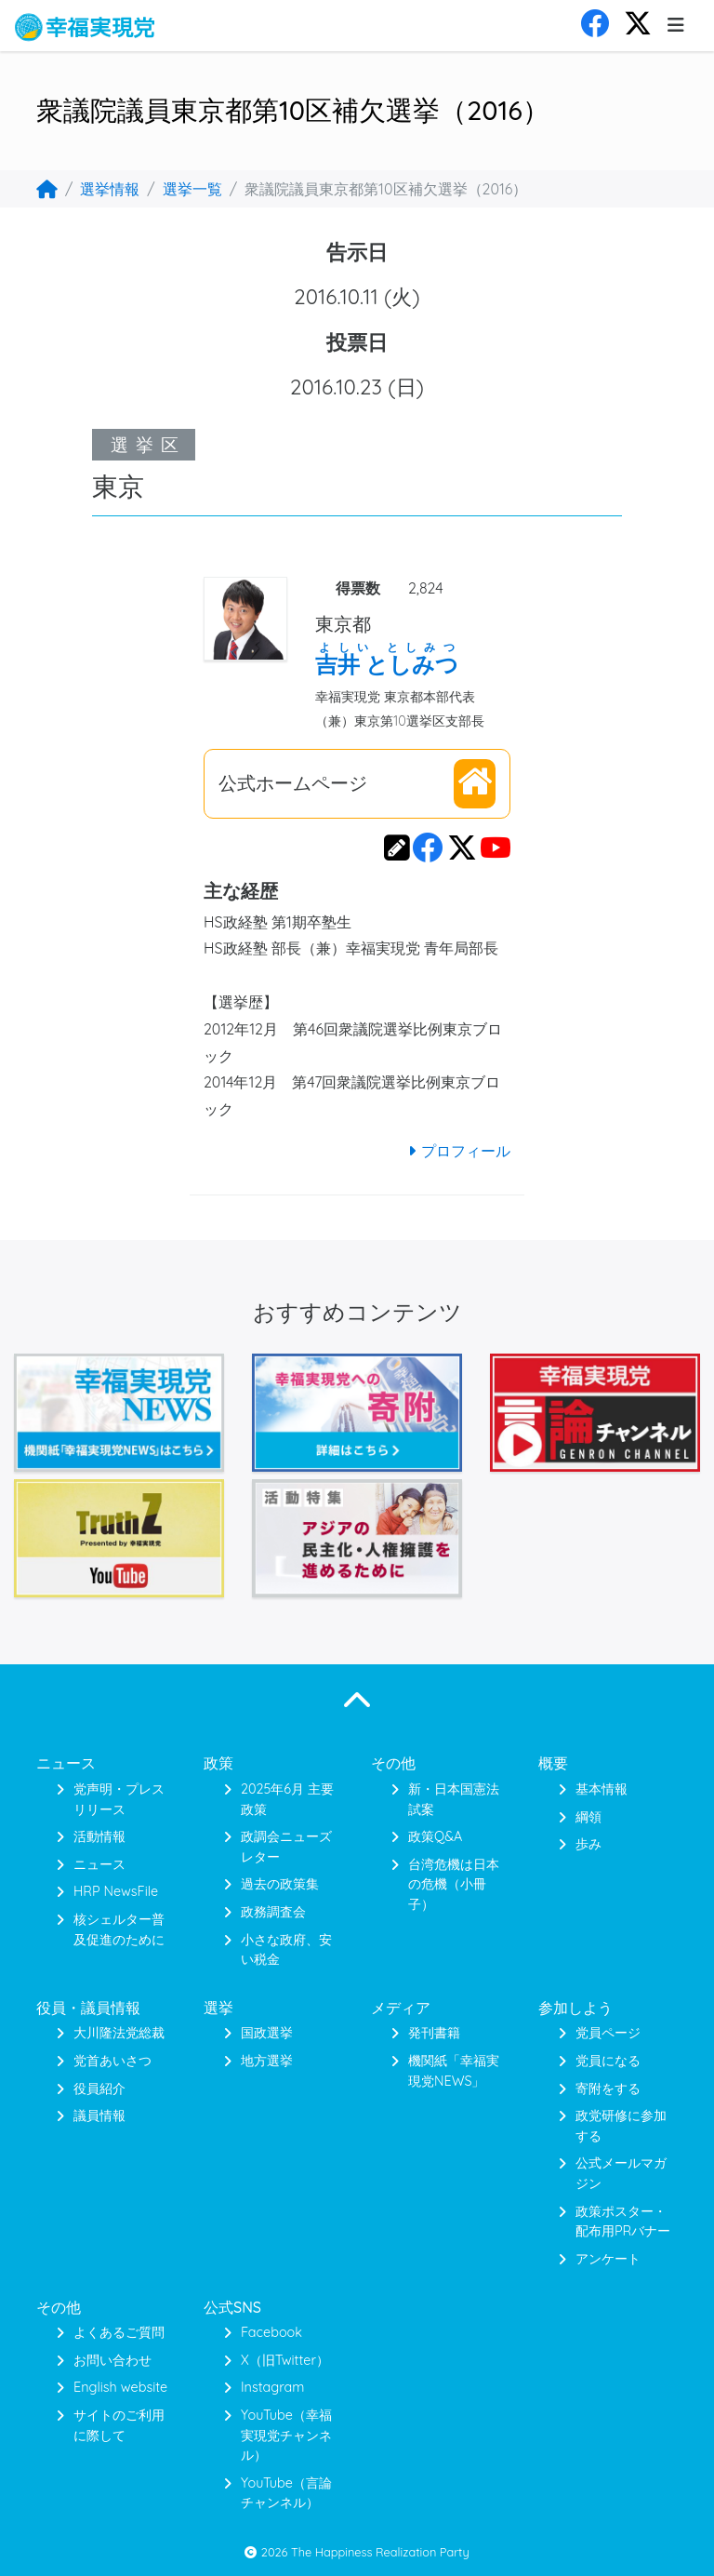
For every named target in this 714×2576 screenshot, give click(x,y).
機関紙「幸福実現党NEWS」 (453, 2070)
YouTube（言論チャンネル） (286, 2493)
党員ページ (608, 2032)
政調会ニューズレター (286, 1846)
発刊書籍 (434, 2032)
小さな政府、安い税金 (286, 1950)
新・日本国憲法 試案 (453, 1799)
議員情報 (99, 2115)
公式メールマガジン (621, 2173)
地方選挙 (267, 2060)
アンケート (608, 2258)
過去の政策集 (280, 1883)
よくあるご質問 (119, 2332)
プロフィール (456, 1150)
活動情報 (99, 1836)
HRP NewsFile (115, 1891)
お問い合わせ (112, 2360)
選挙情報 (109, 189)
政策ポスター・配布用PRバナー (622, 2221)
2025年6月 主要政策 (287, 1799)
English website (120, 2387)
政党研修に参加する (621, 2125)
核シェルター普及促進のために (119, 1929)
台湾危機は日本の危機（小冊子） (453, 1884)
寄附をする (608, 2088)
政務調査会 (273, 1911)
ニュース (99, 1864)
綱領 (588, 1817)
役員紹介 (99, 2088)
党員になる (608, 2060)
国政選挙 (267, 2032)
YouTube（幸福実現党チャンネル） (286, 2435)
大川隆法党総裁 (119, 2032)
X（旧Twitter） (285, 2360)
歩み (588, 1843)
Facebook (271, 2332)
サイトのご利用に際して (119, 2425)
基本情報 (601, 1789)
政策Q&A (435, 1836)
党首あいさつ (112, 2060)
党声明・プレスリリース (119, 1799)
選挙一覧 (192, 189)
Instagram (272, 2387)
